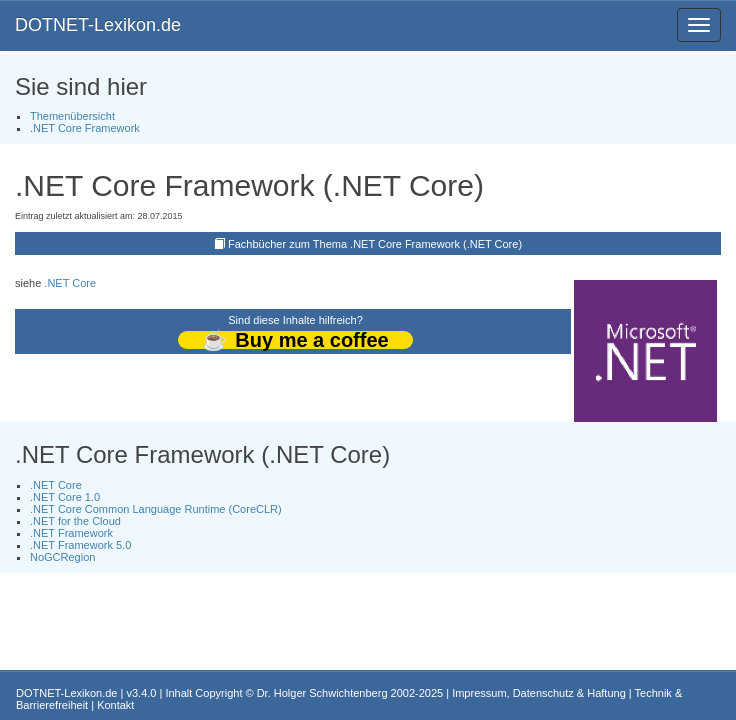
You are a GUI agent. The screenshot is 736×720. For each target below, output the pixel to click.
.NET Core (70, 283)
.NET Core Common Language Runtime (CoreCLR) (156, 509)
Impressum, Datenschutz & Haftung (539, 693)
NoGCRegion (62, 557)
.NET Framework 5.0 (80, 545)
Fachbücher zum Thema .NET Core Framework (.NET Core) (375, 244)
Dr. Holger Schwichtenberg (322, 693)
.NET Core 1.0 (65, 497)
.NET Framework (71, 533)
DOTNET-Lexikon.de (98, 25)
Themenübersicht (72, 116)
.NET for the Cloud (75, 521)
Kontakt (115, 705)
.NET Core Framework (85, 128)
